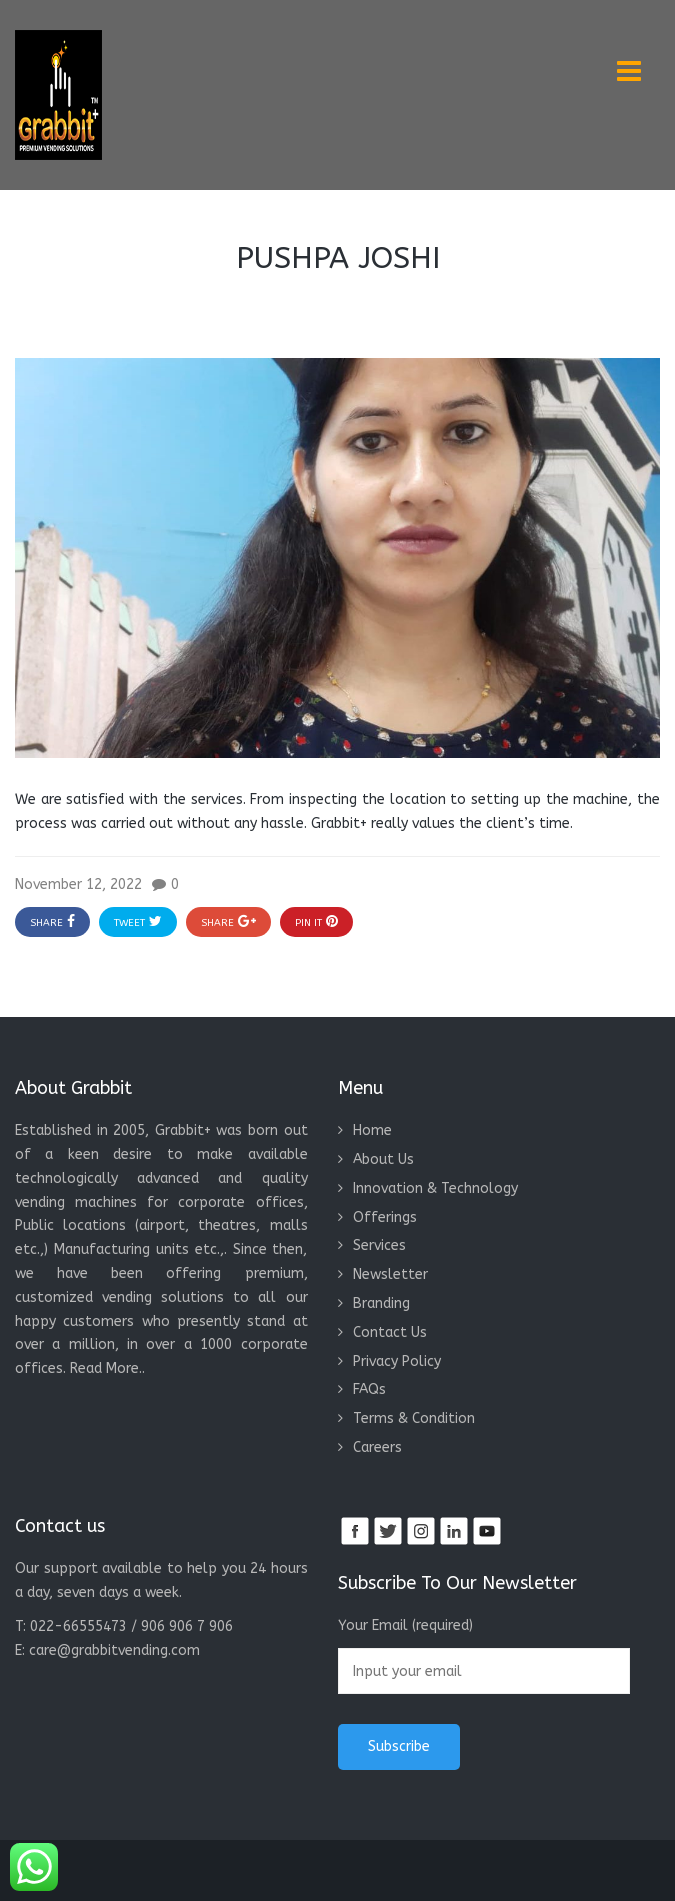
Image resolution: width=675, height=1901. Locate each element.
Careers (377, 1447)
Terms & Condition (414, 1418)
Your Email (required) (484, 1655)
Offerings (385, 1217)
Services (379, 1245)
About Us (383, 1159)
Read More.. (107, 1368)
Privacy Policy (397, 1361)
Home (372, 1130)
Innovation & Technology (435, 1188)
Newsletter (390, 1274)
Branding (381, 1303)
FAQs (369, 1389)
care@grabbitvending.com (114, 1650)
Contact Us (390, 1332)
